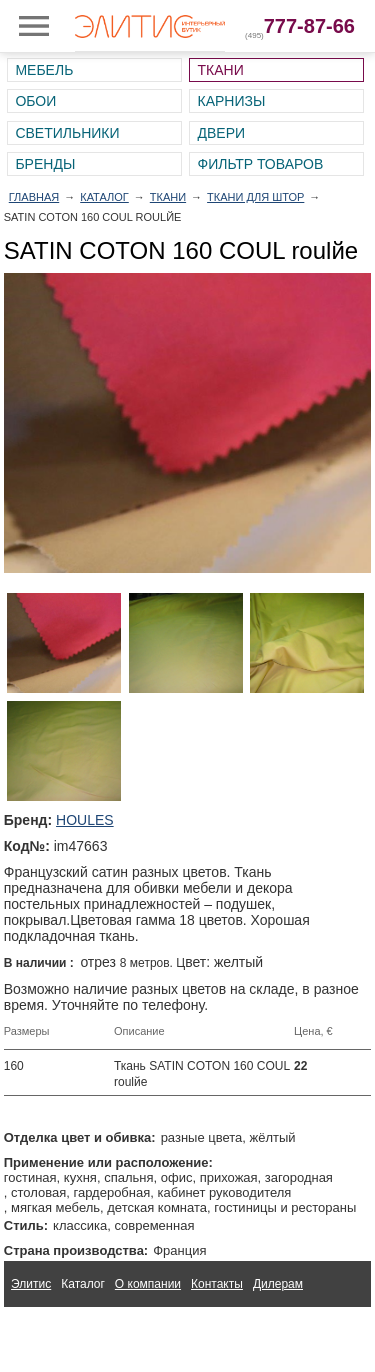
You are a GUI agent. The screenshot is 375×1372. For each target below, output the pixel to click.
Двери (221, 133)
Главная (34, 197)
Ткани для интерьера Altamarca (98, 1330)
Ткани (220, 70)
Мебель (44, 70)
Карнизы (231, 101)
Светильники (67, 133)
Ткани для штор (255, 197)
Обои (35, 101)
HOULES (85, 820)
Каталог (104, 197)
